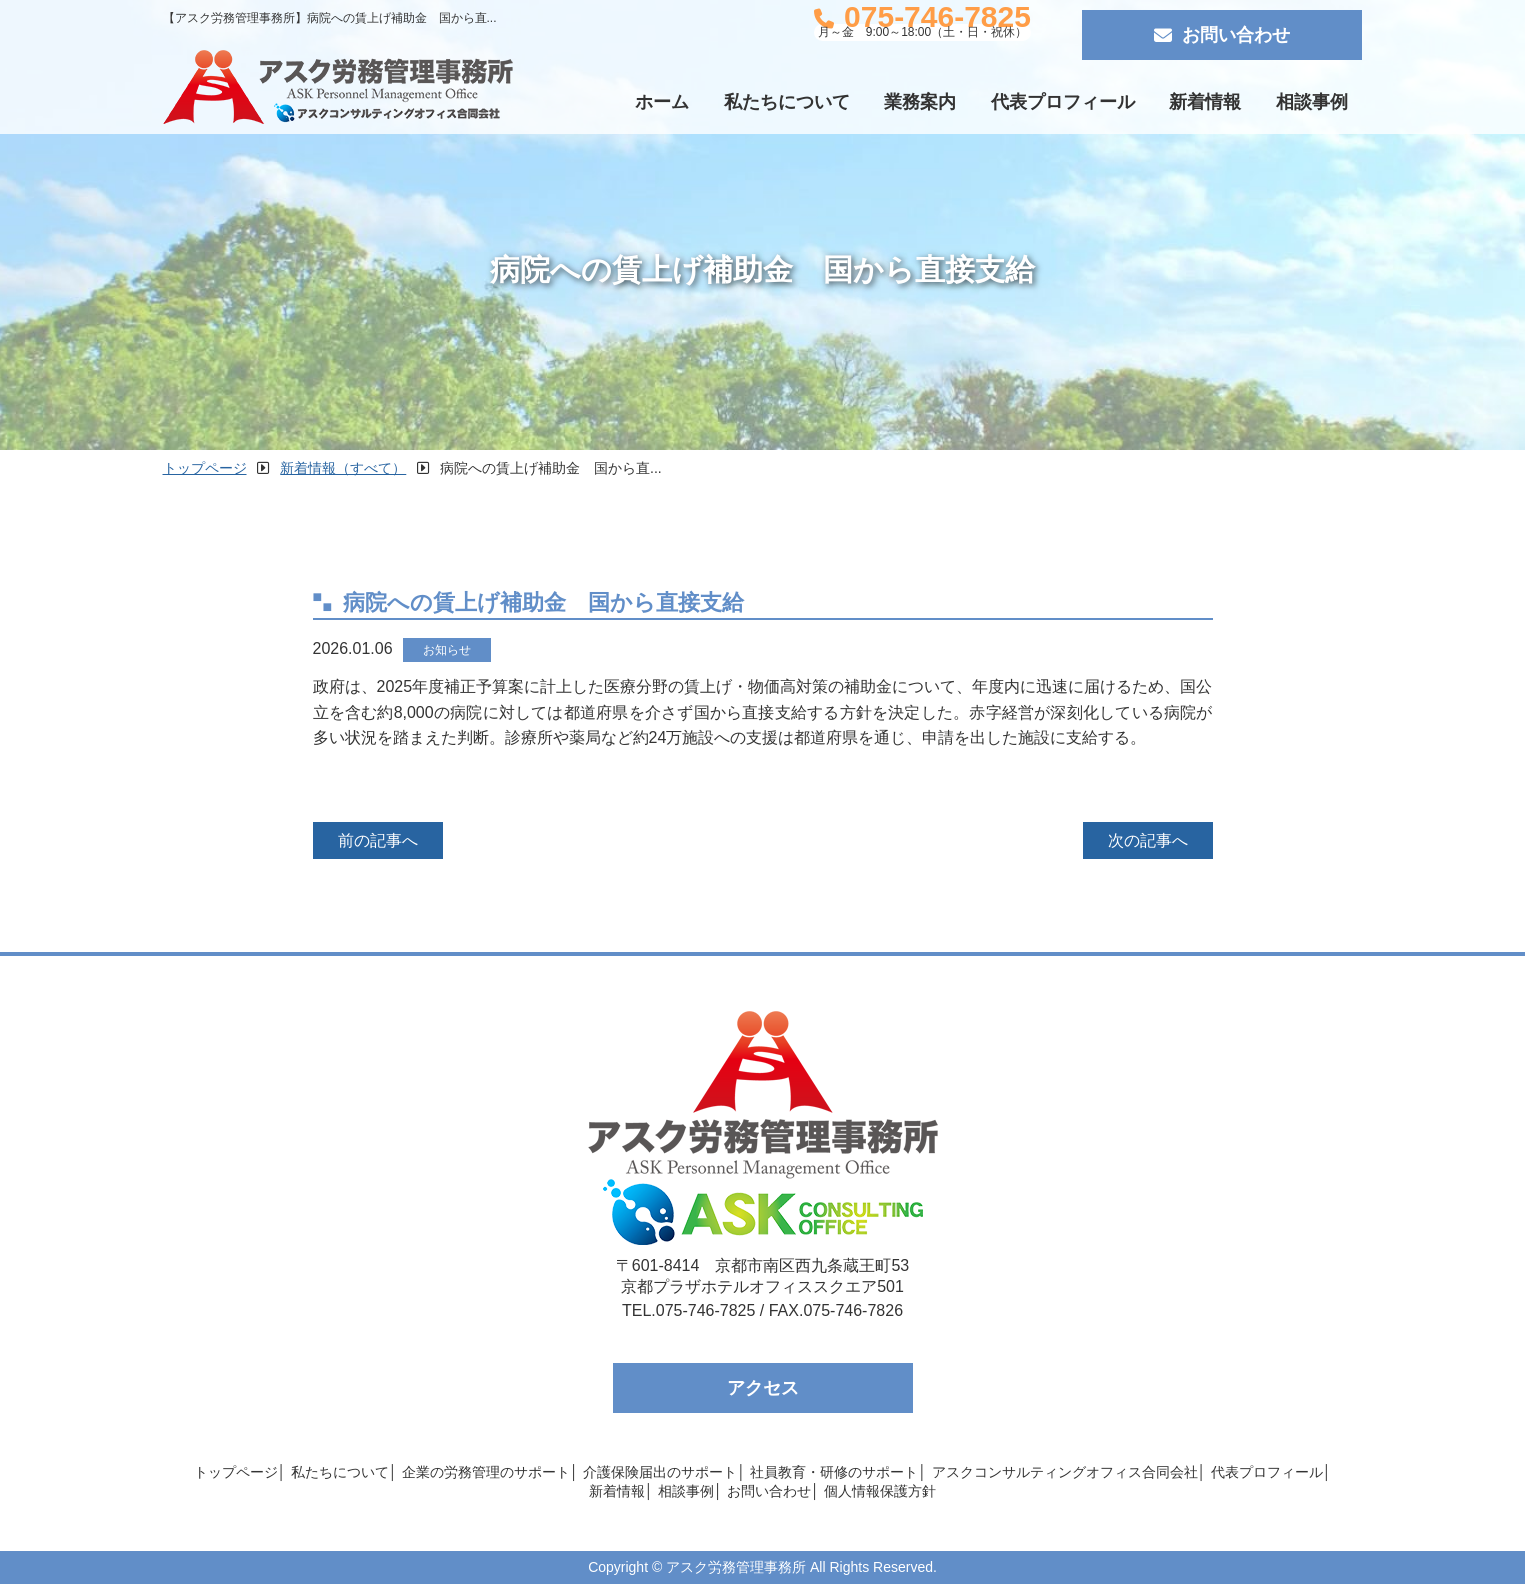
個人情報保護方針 (880, 1491)
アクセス (763, 1388)
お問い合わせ (1222, 35)
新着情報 (1205, 102)
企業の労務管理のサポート (486, 1472)
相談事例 (1312, 102)
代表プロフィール (1063, 102)
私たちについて (787, 102)
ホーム (662, 102)
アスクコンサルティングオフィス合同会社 (1065, 1472)
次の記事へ (1148, 840)
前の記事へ (378, 840)
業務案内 (920, 102)
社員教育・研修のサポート (834, 1472)
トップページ (236, 1472)
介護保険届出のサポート (660, 1472)
